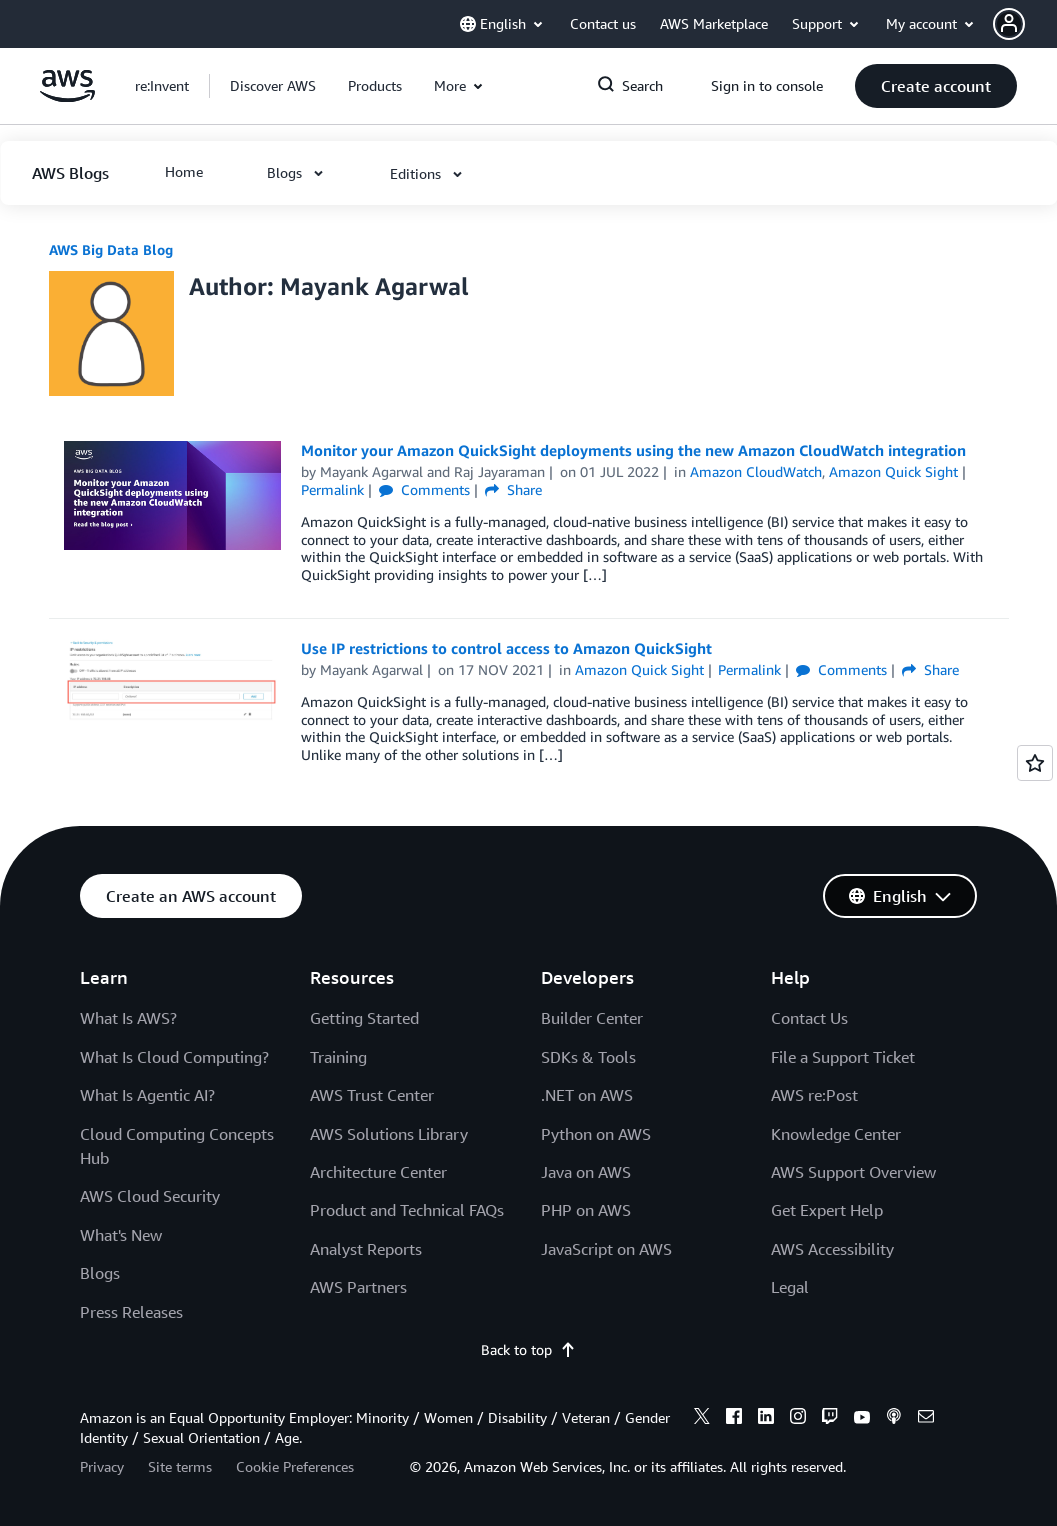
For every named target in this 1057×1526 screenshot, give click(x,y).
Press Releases (131, 1312)
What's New (121, 1235)
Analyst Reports (366, 1249)
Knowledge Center (836, 1134)
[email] (926, 1419)
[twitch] (830, 1419)
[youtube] (862, 1419)
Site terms (180, 1466)
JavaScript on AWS (606, 1249)
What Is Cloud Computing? (174, 1057)
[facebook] (734, 1419)
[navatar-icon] (1009, 24)
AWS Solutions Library (389, 1134)
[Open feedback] (1035, 763)
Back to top (528, 1349)
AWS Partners (358, 1287)
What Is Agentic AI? (147, 1095)
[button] (1025, 24)
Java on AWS (586, 1172)
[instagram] (798, 1419)
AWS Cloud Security (150, 1196)
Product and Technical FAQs (407, 1210)
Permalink (332, 489)
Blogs (100, 1273)
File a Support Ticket (843, 1057)
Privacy (102, 1466)
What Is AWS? (128, 1018)
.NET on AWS (587, 1095)
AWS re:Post (814, 1095)
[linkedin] (766, 1419)
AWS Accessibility (832, 1249)
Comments (424, 489)
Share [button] (513, 489)
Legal (790, 1287)
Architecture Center (378, 1172)
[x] (702, 1419)
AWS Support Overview (853, 1172)
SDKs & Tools (588, 1057)
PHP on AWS (586, 1210)
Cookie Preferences (295, 1466)
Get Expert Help (827, 1210)
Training (338, 1057)
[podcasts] (894, 1419)
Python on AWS (596, 1134)
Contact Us (809, 1018)
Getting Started (364, 1018)
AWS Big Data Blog (111, 249)
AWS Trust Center (372, 1095)
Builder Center (592, 1018)
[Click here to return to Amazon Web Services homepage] (67, 96)
